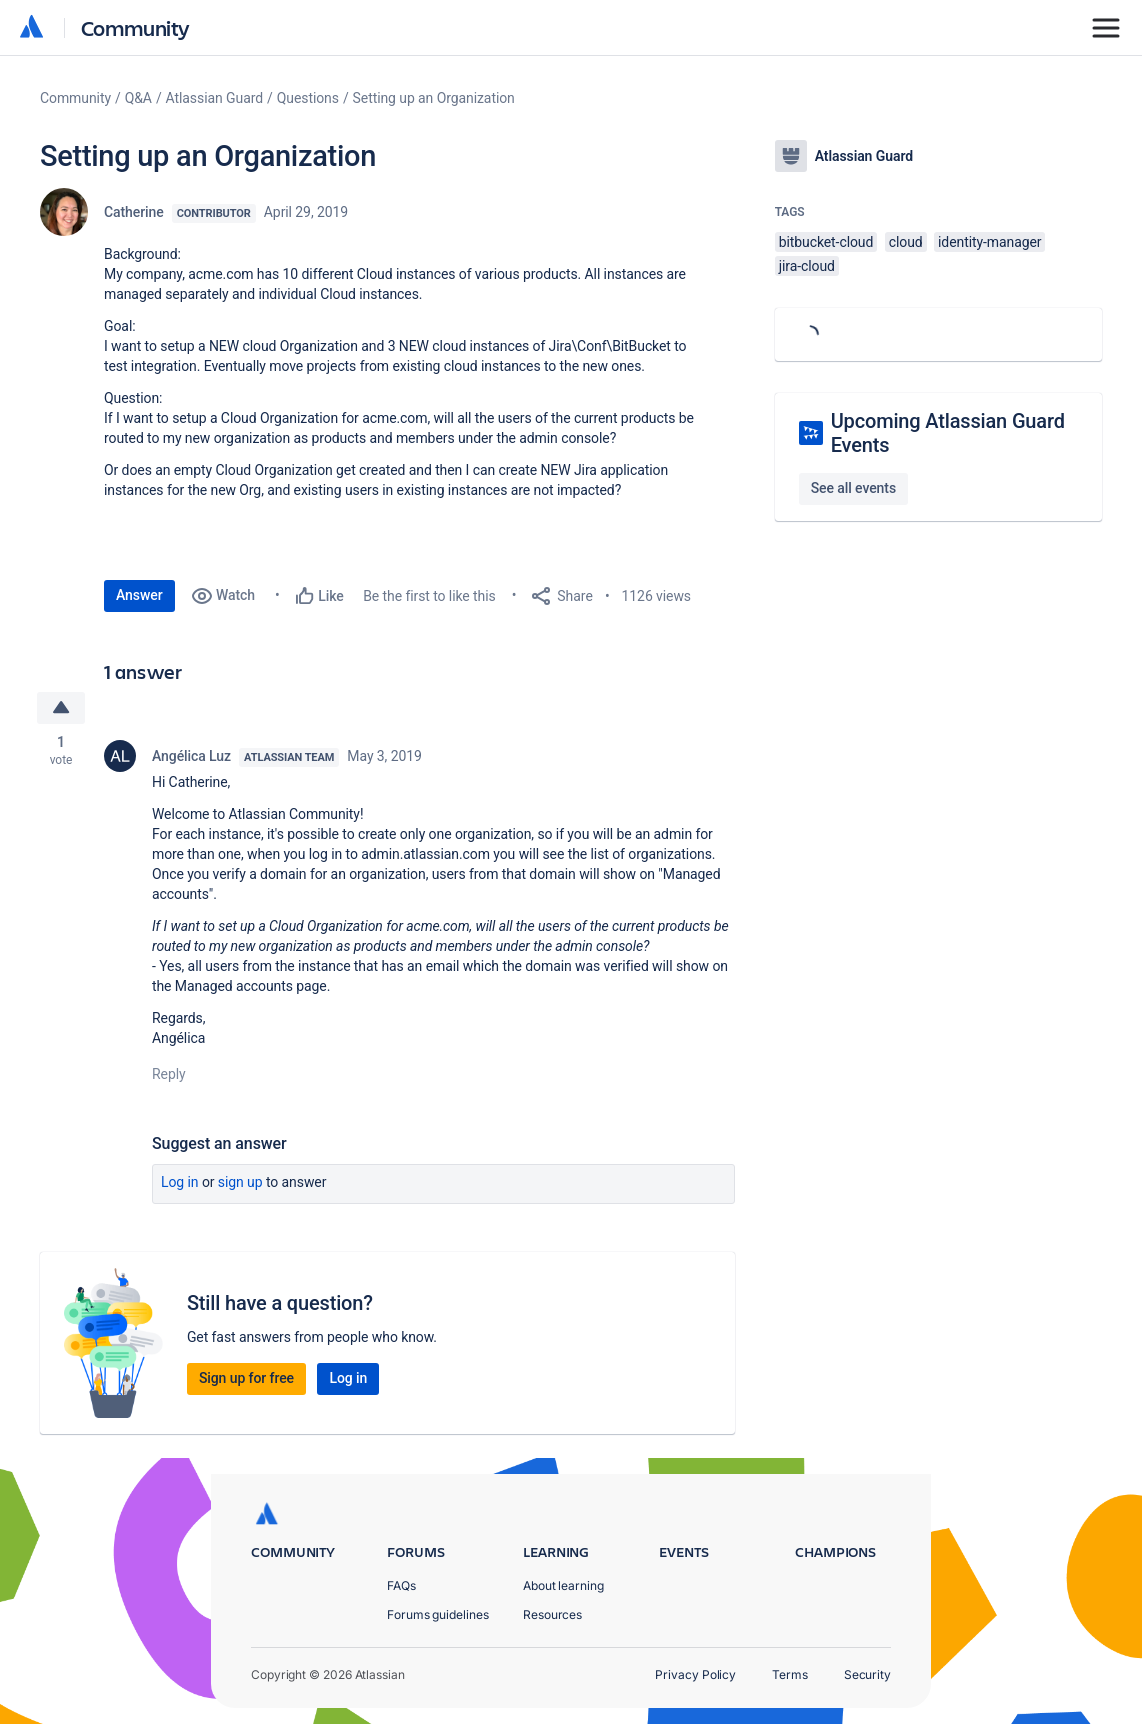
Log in (180, 1182)
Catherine (134, 212)
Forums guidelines (438, 1614)
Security (867, 1674)
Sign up (240, 1182)
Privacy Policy (695, 1674)
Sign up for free (246, 1378)
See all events (853, 488)
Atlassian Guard (214, 98)
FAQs (401, 1585)
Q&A (138, 98)
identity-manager (989, 242)
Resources (552, 1614)
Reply (169, 1074)
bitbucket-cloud (826, 242)
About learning (563, 1585)
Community (135, 27)
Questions (308, 98)
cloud (906, 242)
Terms (790, 1674)
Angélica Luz (191, 756)
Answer (139, 595)
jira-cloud (807, 266)
